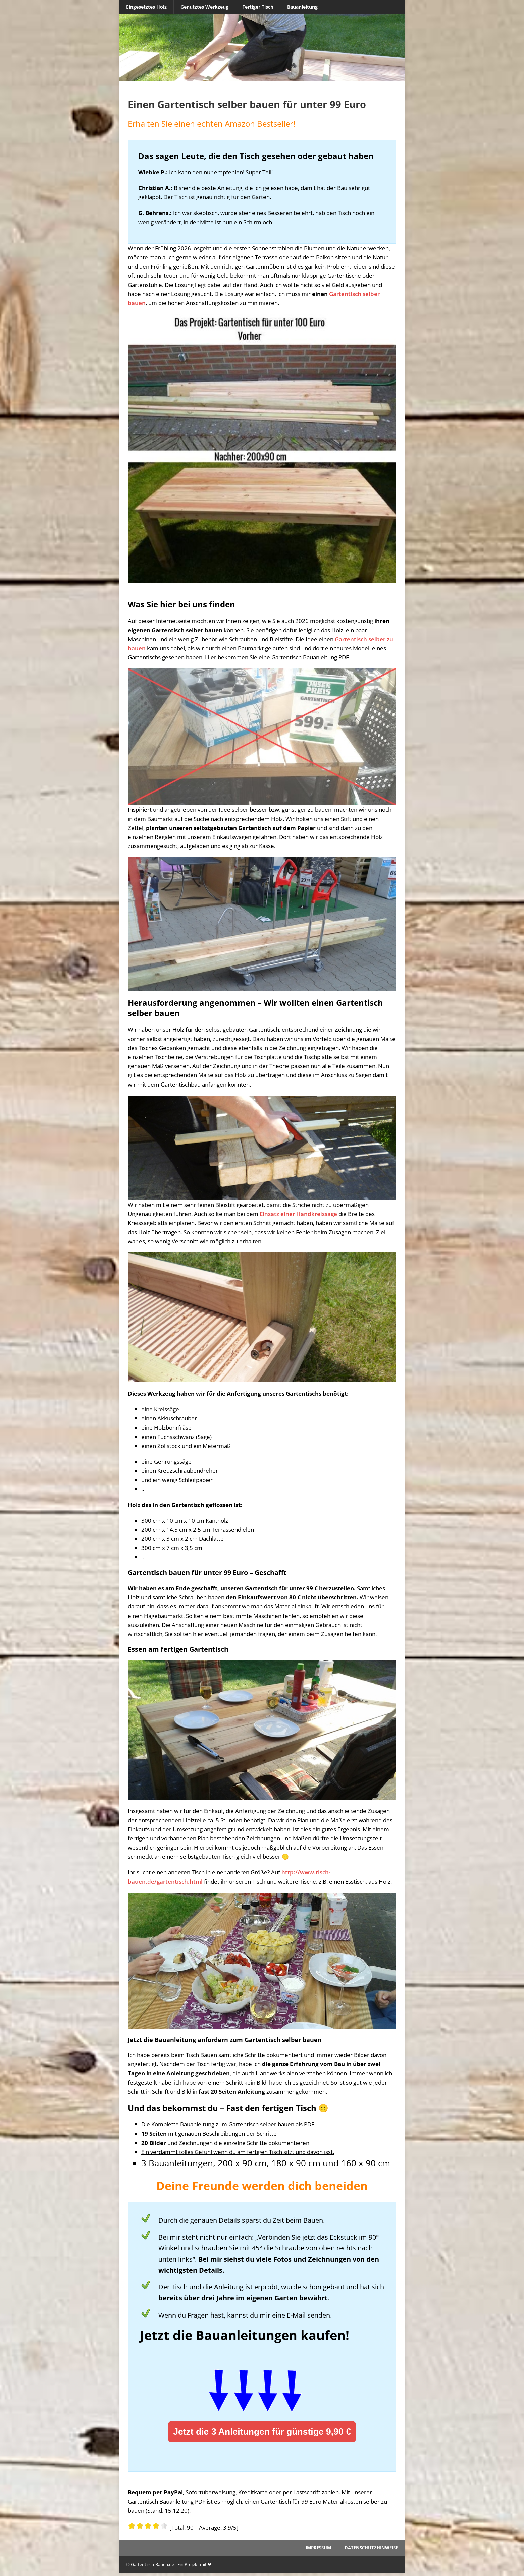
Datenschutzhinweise (371, 2547)
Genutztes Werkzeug (204, 7)
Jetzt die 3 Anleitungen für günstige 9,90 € (262, 2431)
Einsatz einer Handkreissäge (298, 1214)
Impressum (318, 2547)
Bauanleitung (302, 7)
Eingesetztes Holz (146, 7)
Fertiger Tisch (257, 7)
